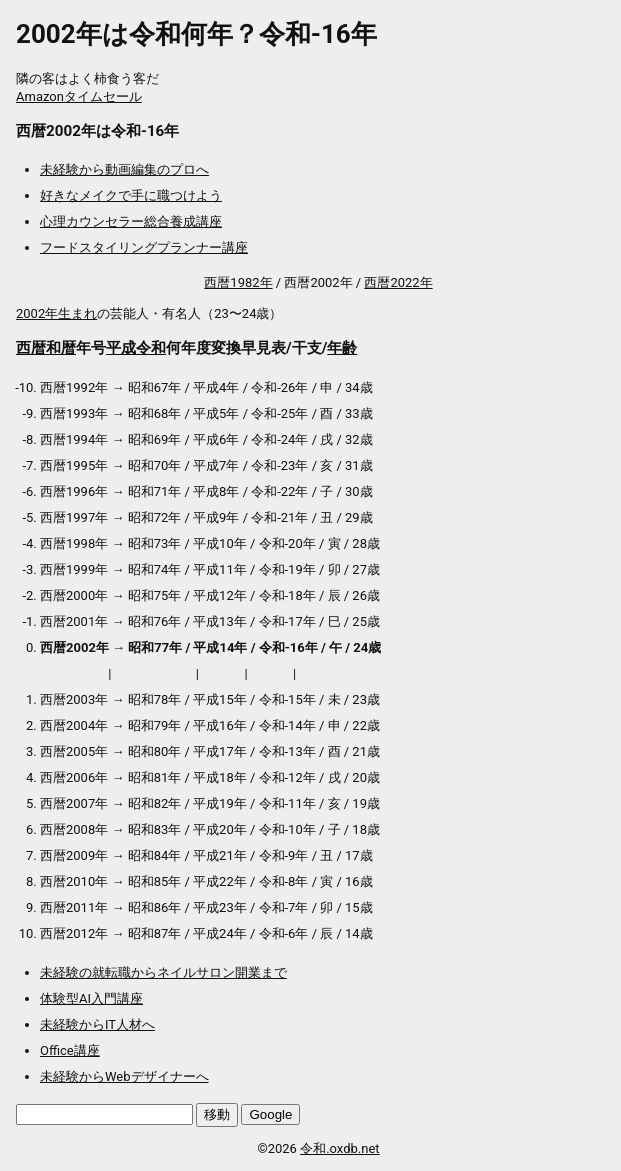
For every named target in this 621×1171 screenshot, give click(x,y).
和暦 (61, 348)
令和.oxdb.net (339, 1148)
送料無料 (326, 673)
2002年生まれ (56, 313)
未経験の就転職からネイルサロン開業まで (163, 972)
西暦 (31, 348)
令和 (151, 348)
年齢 (342, 348)
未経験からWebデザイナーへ (124, 1076)
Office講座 (70, 1050)
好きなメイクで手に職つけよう (131, 195)
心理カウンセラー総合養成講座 (131, 221)
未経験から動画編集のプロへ (124, 169)
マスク (221, 673)
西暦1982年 (238, 282)
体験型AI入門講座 (91, 998)
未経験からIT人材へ (97, 1024)
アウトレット (154, 673)
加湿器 (270, 673)
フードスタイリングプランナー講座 (144, 247)
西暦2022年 (398, 282)
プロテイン (72, 673)
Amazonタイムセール (79, 96)
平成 (121, 348)
